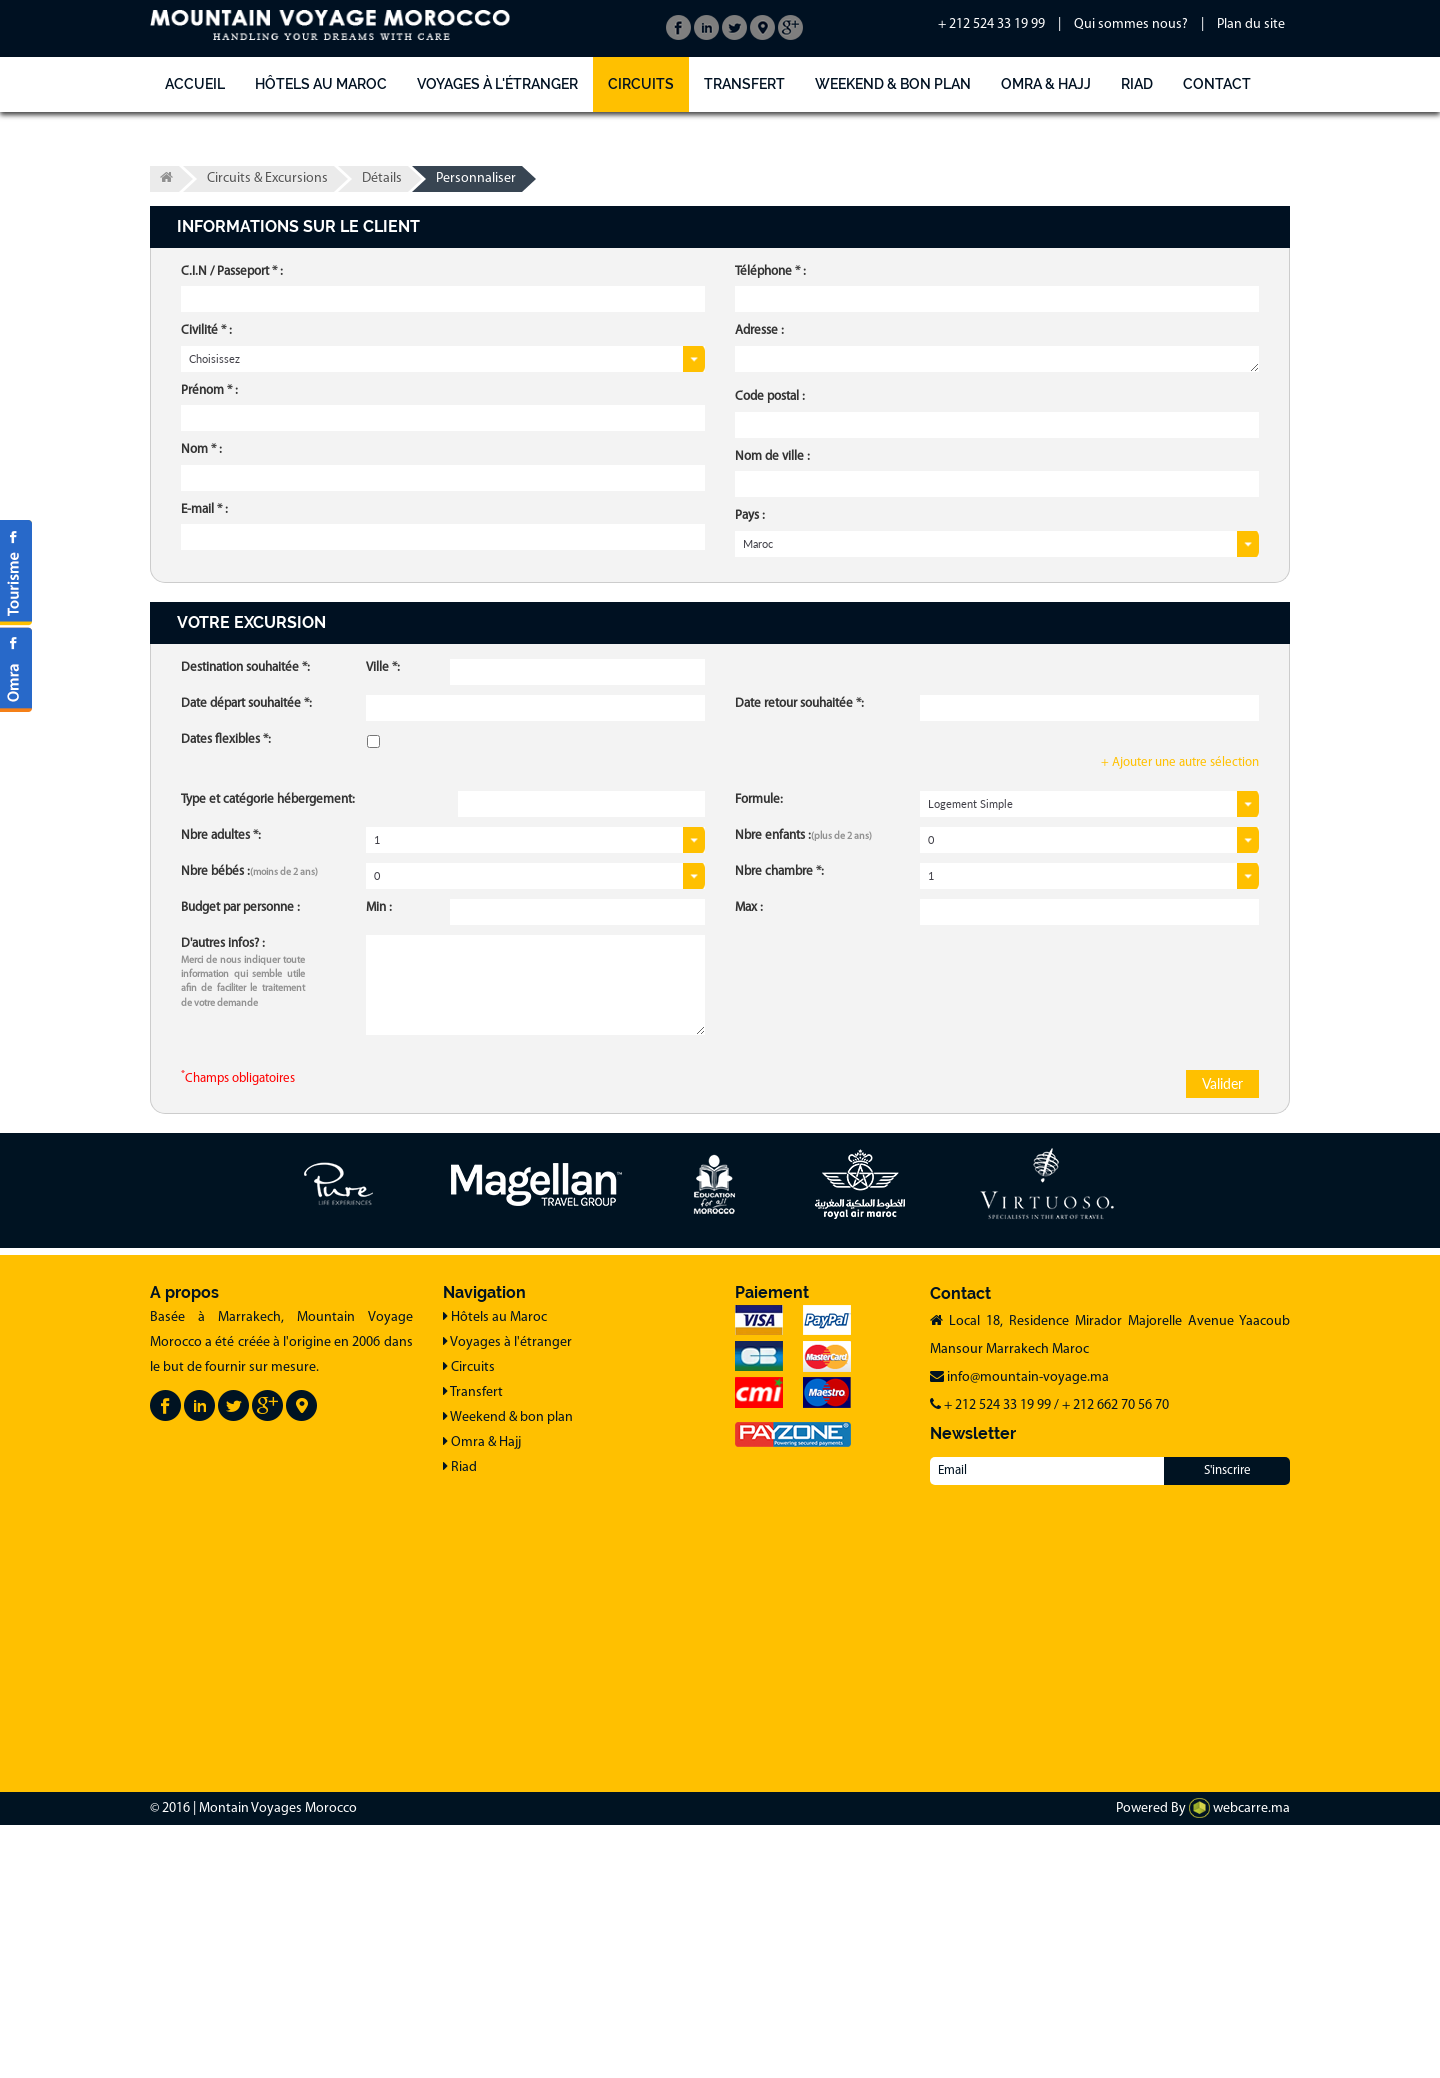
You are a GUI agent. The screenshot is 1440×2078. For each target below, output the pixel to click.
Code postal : (770, 396)
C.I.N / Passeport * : (232, 271)
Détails (382, 178)
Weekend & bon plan (893, 84)
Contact (1217, 84)
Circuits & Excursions (267, 178)
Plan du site (1251, 24)
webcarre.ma (1239, 1808)
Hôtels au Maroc (321, 84)
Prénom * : (209, 390)
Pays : (750, 515)
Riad (1137, 84)
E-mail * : (204, 509)
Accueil (195, 84)
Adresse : (759, 330)
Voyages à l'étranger (497, 84)
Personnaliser (476, 178)
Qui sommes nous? (1131, 24)
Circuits (641, 84)
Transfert (744, 84)
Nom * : (201, 449)
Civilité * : (206, 330)
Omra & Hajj (1046, 84)
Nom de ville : (772, 456)
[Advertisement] (600, 1630)
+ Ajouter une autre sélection (1180, 762)
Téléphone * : (770, 271)
